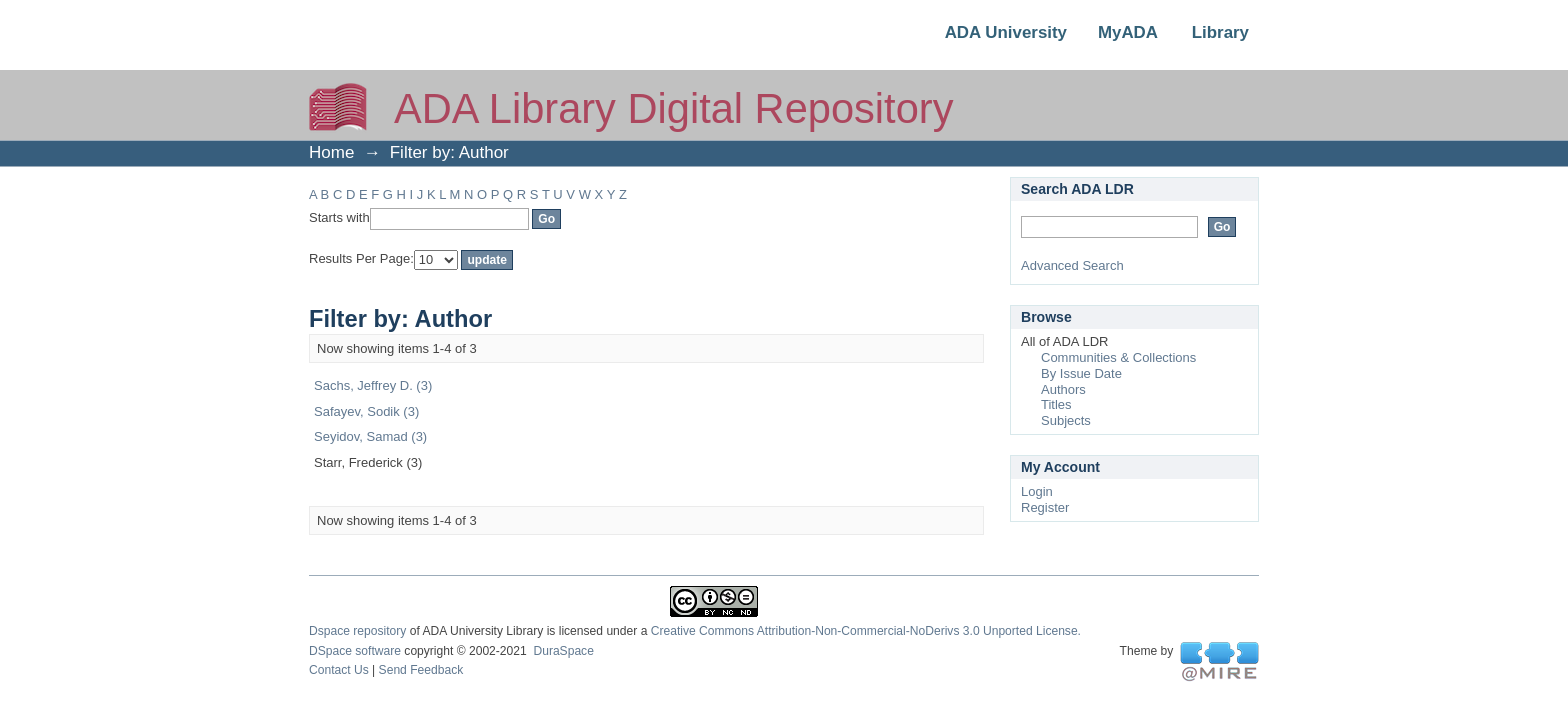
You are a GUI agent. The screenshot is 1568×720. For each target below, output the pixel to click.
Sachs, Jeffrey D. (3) (373, 385)
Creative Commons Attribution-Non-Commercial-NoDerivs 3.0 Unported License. (866, 631)
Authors (1063, 389)
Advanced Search (1072, 265)
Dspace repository (357, 631)
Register (1045, 507)
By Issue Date (1081, 373)
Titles (1056, 404)
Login (1037, 491)
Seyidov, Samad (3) (370, 436)
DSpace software (355, 651)
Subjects (1066, 420)
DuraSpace (563, 651)
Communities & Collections (1118, 357)
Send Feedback (421, 670)
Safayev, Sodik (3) (366, 411)
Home (331, 152)
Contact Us (339, 670)
